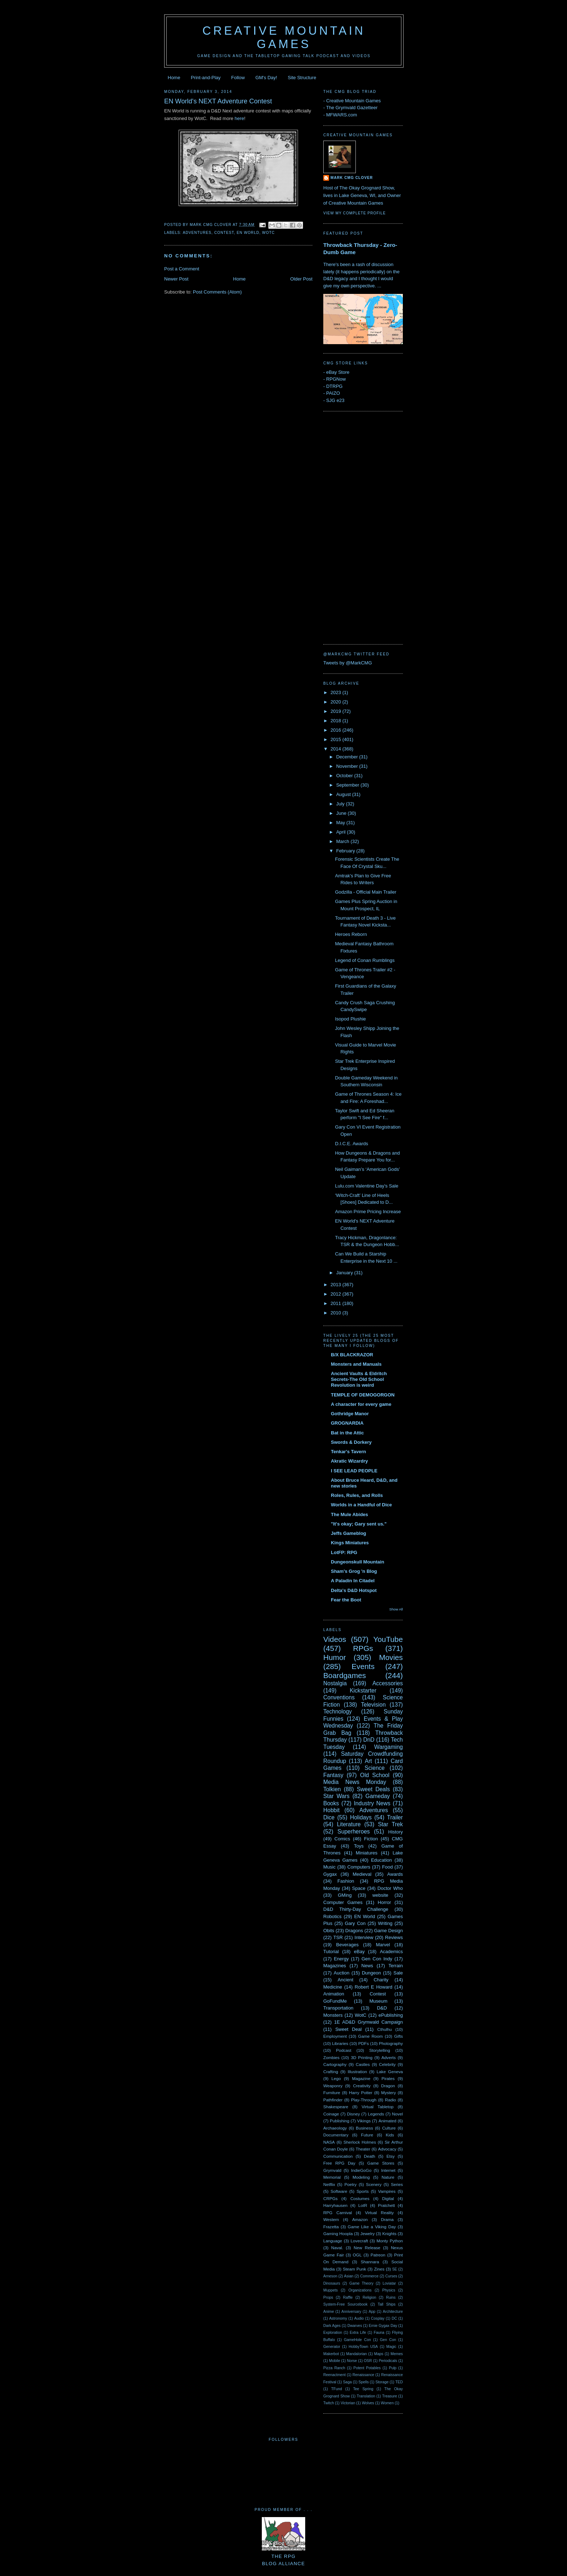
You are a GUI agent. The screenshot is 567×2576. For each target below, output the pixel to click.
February (346, 850)
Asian (348, 2276)
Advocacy (387, 2149)
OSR (368, 2361)
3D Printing (361, 2057)
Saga (347, 2382)
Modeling (361, 2177)
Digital (388, 2198)
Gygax (330, 1874)
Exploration (332, 2333)
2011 (336, 1303)
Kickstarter (363, 1690)
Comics (342, 1838)
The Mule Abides (349, 1514)
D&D (382, 2008)
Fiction (371, 1838)
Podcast (343, 2050)
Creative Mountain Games (284, 37)
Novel (397, 2113)
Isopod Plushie (350, 1019)
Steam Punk (354, 2269)
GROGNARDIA (347, 1423)
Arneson (330, 2276)
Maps (378, 2354)
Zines (379, 2269)
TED (399, 2382)
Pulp (393, 2368)
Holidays (361, 1817)
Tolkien (332, 1789)
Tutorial (331, 1951)
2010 (336, 1312)
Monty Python (389, 2240)
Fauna (379, 2333)
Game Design (388, 1930)
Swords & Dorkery (351, 1442)
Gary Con (355, 1923)
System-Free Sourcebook (345, 2304)
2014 (336, 749)
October (345, 775)
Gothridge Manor (350, 1413)
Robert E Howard (373, 1987)
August (344, 794)
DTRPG (334, 386)
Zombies (331, 2057)
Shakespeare (335, 2106)
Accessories (387, 1683)
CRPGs (330, 2198)
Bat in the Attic (347, 1432)
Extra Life (358, 2333)
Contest (224, 233)
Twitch (328, 2403)
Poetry (350, 2184)
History (395, 1832)
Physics (388, 2290)
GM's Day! (266, 77)
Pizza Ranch (334, 2368)
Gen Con (388, 2340)
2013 (336, 1284)
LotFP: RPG (344, 1552)
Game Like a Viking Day (372, 2226)
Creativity (362, 2085)
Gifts (398, 2036)
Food (387, 1867)
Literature (349, 1824)
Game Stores (381, 2163)
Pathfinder (332, 2099)
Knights (389, 2233)
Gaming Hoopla (338, 2233)
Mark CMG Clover (352, 178)
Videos (334, 1639)
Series (397, 2184)
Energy (341, 1958)
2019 (336, 711)
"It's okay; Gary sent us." (359, 1524)
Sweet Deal (348, 2029)
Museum (378, 2001)
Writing (385, 1923)
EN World (247, 233)
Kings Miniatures (350, 1542)
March (343, 841)
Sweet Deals (373, 1789)
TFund (336, 2389)
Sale (398, 1973)
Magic (391, 2347)
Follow (238, 77)
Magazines (334, 1965)
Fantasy (333, 1775)
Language (332, 2240)
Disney (353, 2113)
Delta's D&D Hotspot (354, 1590)
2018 (336, 720)
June (342, 813)
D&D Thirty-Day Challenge (355, 1909)
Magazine (361, 2078)
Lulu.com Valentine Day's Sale (366, 1186)
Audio (359, 2318)
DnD (368, 1740)
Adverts (388, 2057)
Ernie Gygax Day (383, 2326)
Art (368, 1761)
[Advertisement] (352, 526)
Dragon (388, 2085)
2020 (336, 702)
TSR (338, 1937)
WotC (268, 233)
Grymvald (332, 2170)
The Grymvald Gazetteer (352, 107)
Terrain (395, 1965)
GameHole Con (357, 2340)
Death (369, 2156)
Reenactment (334, 2375)
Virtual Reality (379, 2212)
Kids (390, 2134)
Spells (363, 2382)
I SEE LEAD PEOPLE (354, 1470)
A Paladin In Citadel (353, 1580)
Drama (387, 2219)
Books (331, 1803)
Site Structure (302, 77)
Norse (352, 2361)
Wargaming (388, 1747)
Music (329, 1867)
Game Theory (361, 2283)
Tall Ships (387, 2304)
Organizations (359, 2290)
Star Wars (336, 1796)
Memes (397, 2354)
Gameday (378, 1796)
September (348, 785)
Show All (396, 1609)
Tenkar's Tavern (348, 1451)
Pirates (388, 2078)
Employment (335, 2036)
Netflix (329, 2184)
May (341, 822)
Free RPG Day (339, 2163)
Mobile (334, 2361)
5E (394, 2269)
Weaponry (332, 2085)
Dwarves (355, 2326)
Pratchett (386, 2205)
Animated (387, 2120)
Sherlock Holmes (360, 2142)
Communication (338, 2156)
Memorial (332, 2177)
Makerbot (331, 2354)
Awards (395, 1874)
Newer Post (176, 279)
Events (363, 1666)
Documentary (336, 2134)
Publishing (339, 2120)
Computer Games (342, 1902)
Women (387, 2403)
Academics (391, 1951)
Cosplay (378, 2318)
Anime (328, 2312)
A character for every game (361, 1404)
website (380, 1895)
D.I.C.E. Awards (351, 1143)
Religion (369, 2297)
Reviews (394, 1937)
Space (359, 1888)
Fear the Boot (346, 1599)
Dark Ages (332, 2326)
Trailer (395, 1817)
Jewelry (368, 2233)
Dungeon (371, 1973)
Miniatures (367, 1853)
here (239, 118)
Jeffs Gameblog (348, 1533)
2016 (336, 730)
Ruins (391, 2297)
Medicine (332, 1987)
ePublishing (391, 2015)
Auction (341, 1973)
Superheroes (353, 1831)
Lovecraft (359, 2240)
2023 (336, 692)
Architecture (393, 2312)
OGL (357, 2254)
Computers (358, 1867)
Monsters (332, 2015)
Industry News (372, 1803)
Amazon (360, 2219)
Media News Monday (354, 1782)
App (371, 2312)
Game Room (370, 2036)
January (345, 1272)
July (341, 803)
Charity (381, 1979)
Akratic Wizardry (349, 1461)
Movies (391, 1657)
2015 (336, 739)
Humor (334, 1657)
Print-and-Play (206, 77)
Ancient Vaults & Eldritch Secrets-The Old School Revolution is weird (359, 1379)
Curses (391, 2276)
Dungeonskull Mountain (357, 1562)
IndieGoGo (361, 2170)
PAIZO (333, 393)
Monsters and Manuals (356, 1364)
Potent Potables (367, 2368)
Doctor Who (390, 1888)
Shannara (370, 2261)
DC (394, 2318)
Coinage (331, 2113)
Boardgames (344, 1675)
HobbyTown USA (363, 2347)
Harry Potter (360, 2092)
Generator (331, 2347)
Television (373, 1705)
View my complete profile (354, 213)
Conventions (339, 1697)
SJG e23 (335, 400)
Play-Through (363, 2099)
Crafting (330, 2071)
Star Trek (390, 1824)
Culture (389, 2128)
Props (328, 2297)
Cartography (334, 2064)
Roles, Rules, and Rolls (357, 1495)
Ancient (345, 1979)
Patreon (378, 2254)
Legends (376, 2113)
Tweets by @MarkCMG (347, 663)
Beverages (347, 1944)
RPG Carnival (337, 2212)
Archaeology (335, 2128)
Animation (333, 1994)
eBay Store (337, 372)
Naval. (337, 2247)
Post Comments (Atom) (217, 292)
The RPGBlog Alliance (283, 2556)
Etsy (391, 2156)
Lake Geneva (390, 2071)
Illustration (357, 2071)
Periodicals (388, 2361)
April (341, 832)
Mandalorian (356, 2354)
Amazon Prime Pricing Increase (368, 1211)
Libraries (340, 2043)
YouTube (388, 1639)
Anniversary (351, 2312)
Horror (384, 1902)
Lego (336, 2078)
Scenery (373, 2184)
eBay (359, 1951)
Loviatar (389, 2283)
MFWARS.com (341, 114)
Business (364, 2128)
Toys (359, 1846)
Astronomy (338, 2318)
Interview (363, 1937)
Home (174, 77)
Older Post (301, 279)
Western (331, 2219)
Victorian (348, 2403)
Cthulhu (384, 2029)
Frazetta (331, 2226)
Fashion (345, 1881)
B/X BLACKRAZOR (352, 1354)
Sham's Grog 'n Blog (354, 1571)
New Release (367, 2247)
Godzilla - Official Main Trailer (365, 892)
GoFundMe (335, 2001)
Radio (390, 2099)
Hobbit (331, 1810)
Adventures (197, 233)
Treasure (389, 2396)
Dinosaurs (331, 2283)
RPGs (363, 1648)
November (347, 766)
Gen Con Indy (377, 1958)
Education (381, 1860)
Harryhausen (335, 2205)
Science (374, 1768)
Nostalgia (335, 1683)
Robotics (332, 1916)
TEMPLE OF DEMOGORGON (363, 1395)
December (347, 756)
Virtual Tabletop (377, 2106)
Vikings (364, 2120)
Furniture (331, 2092)
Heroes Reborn (351, 934)
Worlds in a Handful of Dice (361, 1504)
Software (339, 2191)
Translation (366, 2396)
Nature (387, 2177)
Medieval (362, 1874)
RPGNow (336, 379)
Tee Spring (363, 2389)
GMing (344, 1895)
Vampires (387, 2191)
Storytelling (379, 2050)
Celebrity (387, 2064)
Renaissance (363, 2375)
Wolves (368, 2403)
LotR (362, 2205)
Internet (388, 2170)
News (367, 1965)
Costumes (360, 2198)
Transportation (338, 2008)
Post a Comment (181, 268)
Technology (337, 1711)
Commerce (369, 2276)
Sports (363, 2191)
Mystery (388, 2092)
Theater (363, 2149)
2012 (336, 1294)
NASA (329, 2142)
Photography (391, 2043)
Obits (328, 1930)
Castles (363, 2064)
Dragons (354, 1930)
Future (367, 2134)
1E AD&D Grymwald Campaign (368, 2022)
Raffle (348, 2297)
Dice (328, 1817)
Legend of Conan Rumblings (365, 960)
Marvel (383, 1944)
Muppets (330, 2290)
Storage (381, 2382)
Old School (374, 1775)
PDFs (363, 2043)
